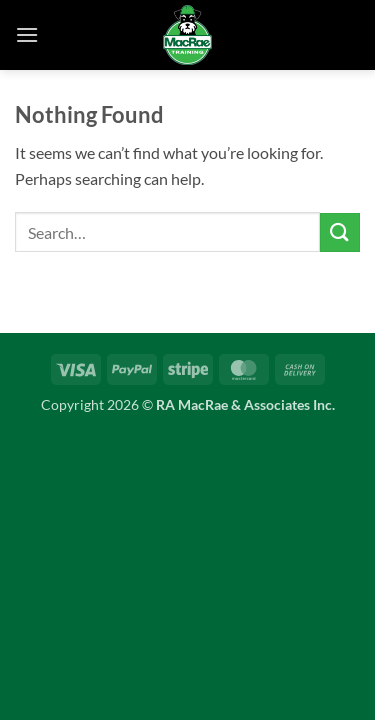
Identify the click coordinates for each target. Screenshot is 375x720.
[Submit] (340, 232)
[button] (27, 34)
